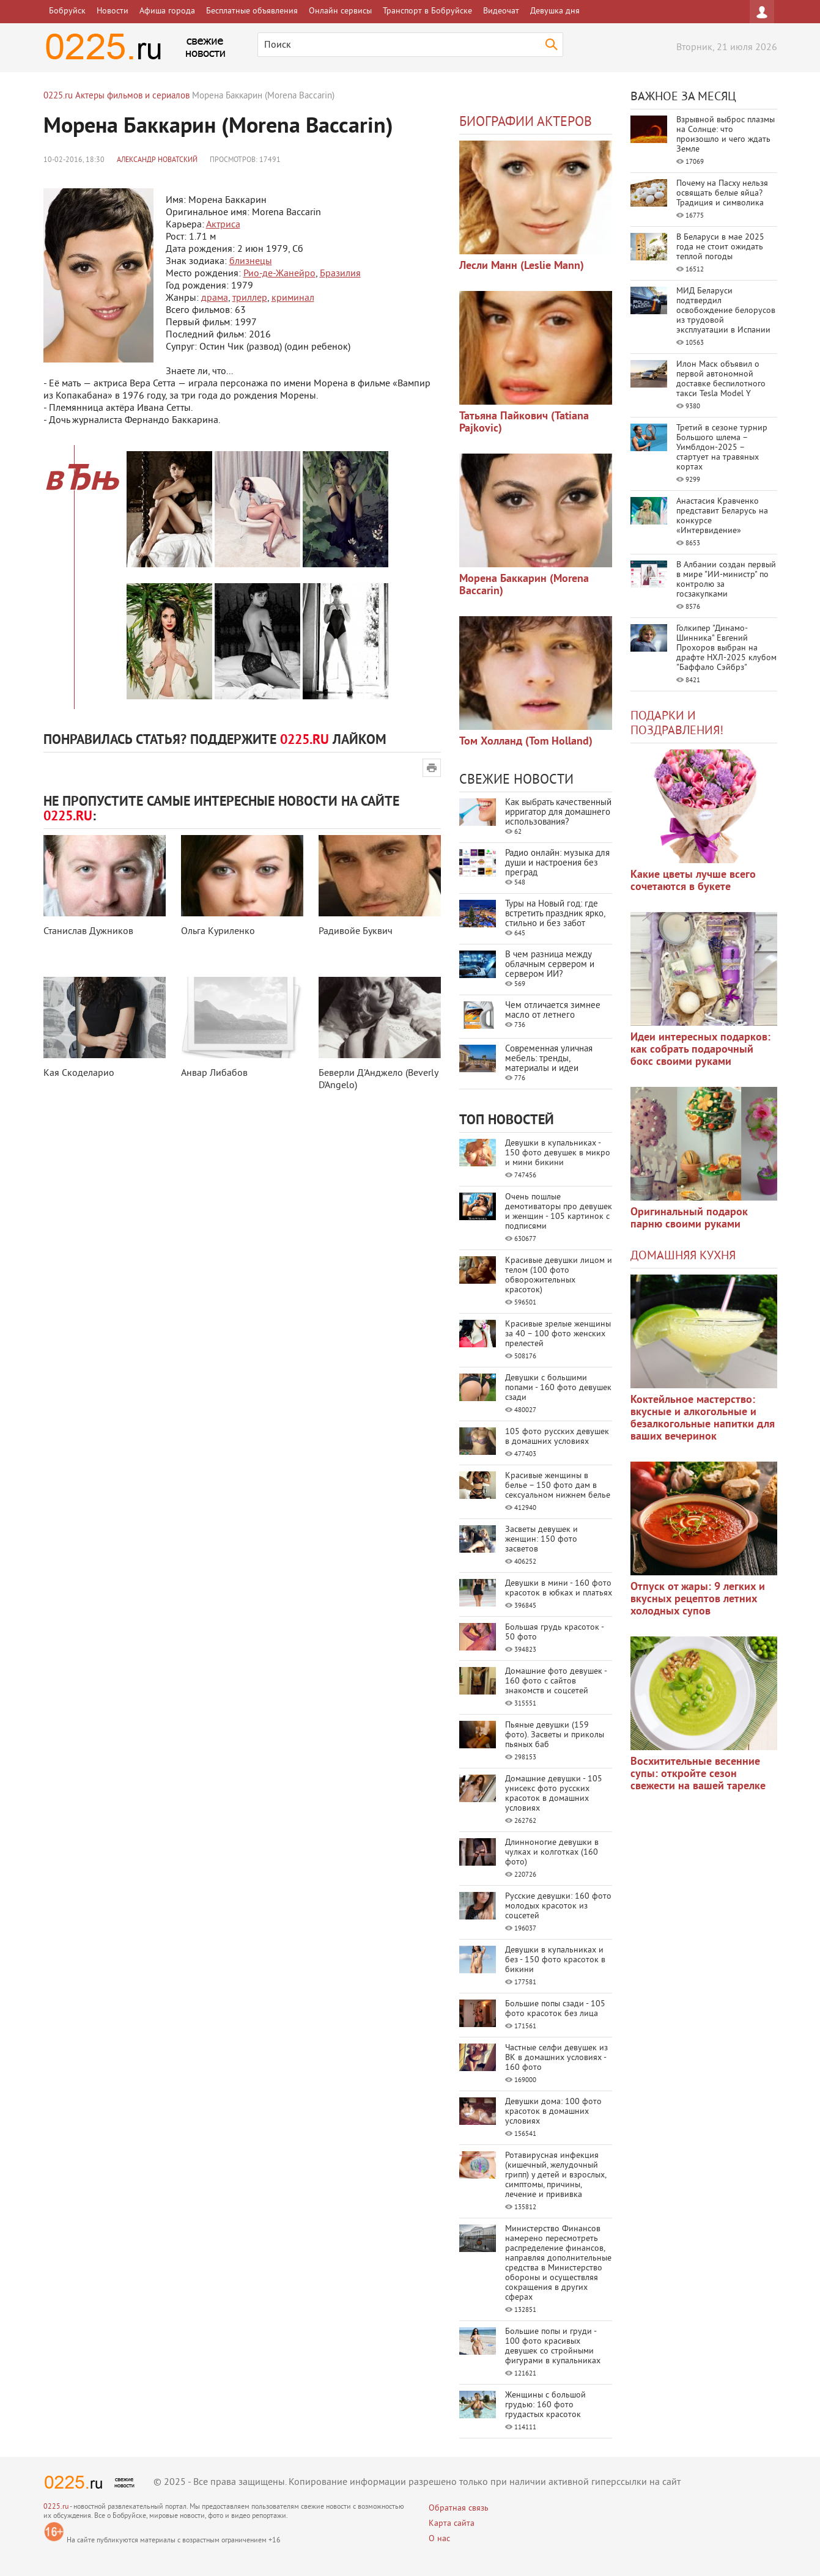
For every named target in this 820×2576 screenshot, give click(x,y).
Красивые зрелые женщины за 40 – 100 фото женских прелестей (558, 1334)
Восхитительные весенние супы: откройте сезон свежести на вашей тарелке (698, 1774)
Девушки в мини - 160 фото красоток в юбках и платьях (558, 1588)
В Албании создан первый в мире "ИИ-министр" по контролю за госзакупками (726, 580)
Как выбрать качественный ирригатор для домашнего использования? (558, 812)
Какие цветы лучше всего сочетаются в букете (693, 881)
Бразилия (340, 274)
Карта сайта (452, 2524)
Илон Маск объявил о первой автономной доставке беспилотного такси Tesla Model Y (721, 379)
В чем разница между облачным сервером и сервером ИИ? (549, 965)
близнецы (250, 262)
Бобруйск (67, 11)
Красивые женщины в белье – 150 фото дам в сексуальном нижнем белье (557, 1486)
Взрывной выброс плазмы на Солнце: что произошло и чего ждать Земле (725, 135)
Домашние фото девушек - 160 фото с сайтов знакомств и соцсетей (556, 1681)
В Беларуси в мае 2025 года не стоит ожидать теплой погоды (720, 247)
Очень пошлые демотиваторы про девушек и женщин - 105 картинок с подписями (558, 1212)
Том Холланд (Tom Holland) (526, 742)
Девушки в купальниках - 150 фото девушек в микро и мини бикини (557, 1153)
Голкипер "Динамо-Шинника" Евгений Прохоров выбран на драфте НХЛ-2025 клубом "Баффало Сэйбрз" (726, 648)
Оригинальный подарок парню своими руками (689, 1218)
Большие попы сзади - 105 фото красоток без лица (555, 2009)
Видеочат (501, 11)
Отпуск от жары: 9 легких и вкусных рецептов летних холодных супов (697, 1599)
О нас (439, 2539)
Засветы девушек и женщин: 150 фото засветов (541, 1540)
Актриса (223, 225)
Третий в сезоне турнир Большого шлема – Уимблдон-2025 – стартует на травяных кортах (721, 448)
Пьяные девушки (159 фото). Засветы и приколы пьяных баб (554, 1735)
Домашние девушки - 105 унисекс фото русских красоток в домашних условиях (553, 1794)
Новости (112, 11)
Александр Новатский (157, 160)
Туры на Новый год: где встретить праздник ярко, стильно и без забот (555, 914)
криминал (292, 298)
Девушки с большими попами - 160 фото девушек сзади (558, 1388)
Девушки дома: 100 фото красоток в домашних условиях (553, 2112)
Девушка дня (555, 11)
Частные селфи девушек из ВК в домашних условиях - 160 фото (556, 2058)
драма (214, 298)
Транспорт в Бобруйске (427, 11)
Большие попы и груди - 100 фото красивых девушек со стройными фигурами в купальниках (552, 2346)
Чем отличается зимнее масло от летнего (552, 1010)
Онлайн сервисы (340, 11)
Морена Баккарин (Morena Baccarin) (524, 585)
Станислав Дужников (88, 932)
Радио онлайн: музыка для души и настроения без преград (557, 863)
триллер (249, 298)
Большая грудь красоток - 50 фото (554, 1632)
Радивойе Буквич (356, 932)
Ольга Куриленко (218, 932)
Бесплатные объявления (252, 11)
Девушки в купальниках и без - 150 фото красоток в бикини (555, 1960)
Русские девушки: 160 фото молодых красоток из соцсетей (558, 1906)
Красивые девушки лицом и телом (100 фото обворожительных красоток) (558, 1275)
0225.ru (55, 2507)
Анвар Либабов (214, 1073)
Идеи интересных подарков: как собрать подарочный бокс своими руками (700, 1050)
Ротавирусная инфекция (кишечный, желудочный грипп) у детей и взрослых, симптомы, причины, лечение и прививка (555, 2175)
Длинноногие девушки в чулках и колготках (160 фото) (552, 1853)
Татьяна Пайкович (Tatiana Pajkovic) (524, 423)
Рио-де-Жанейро (279, 274)
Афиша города (167, 11)
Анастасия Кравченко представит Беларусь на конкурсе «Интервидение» (722, 516)
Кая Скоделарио (78, 1073)
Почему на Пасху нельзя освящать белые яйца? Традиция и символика (722, 193)
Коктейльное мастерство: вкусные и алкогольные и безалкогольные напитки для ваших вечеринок (702, 1418)
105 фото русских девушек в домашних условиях (557, 1437)
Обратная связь (459, 2508)
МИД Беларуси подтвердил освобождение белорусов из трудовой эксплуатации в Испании (725, 311)
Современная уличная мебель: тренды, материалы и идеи (549, 1059)
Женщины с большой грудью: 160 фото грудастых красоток (545, 2405)
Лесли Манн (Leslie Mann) (521, 266)
